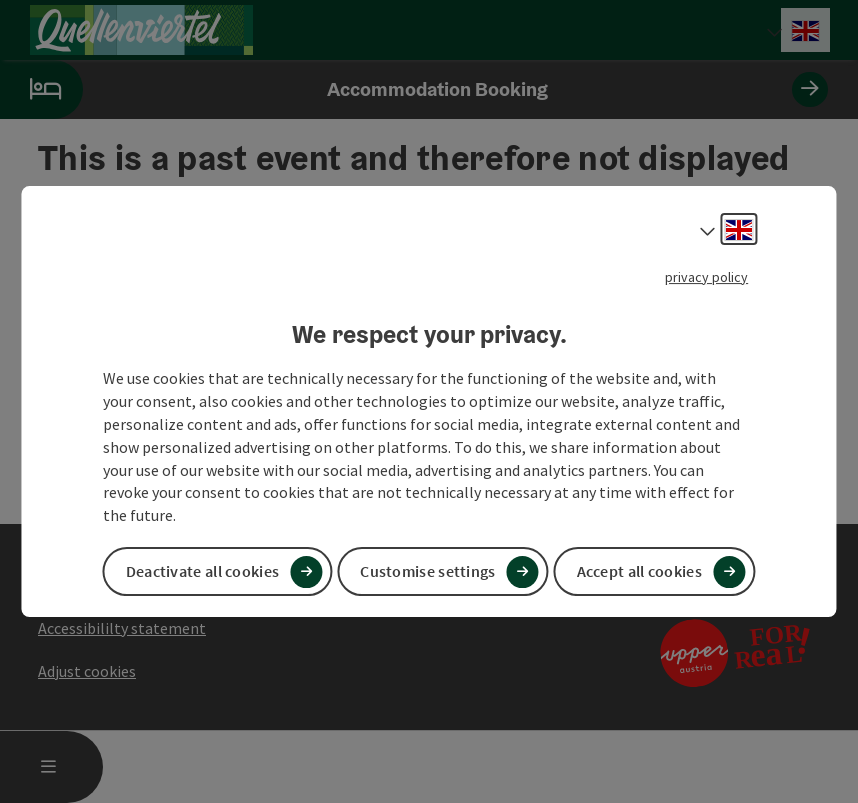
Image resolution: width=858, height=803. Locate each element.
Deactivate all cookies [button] (203, 571)
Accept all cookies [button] (639, 571)
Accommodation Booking (414, 89)
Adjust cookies (87, 671)
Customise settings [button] (427, 571)
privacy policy (706, 277)
